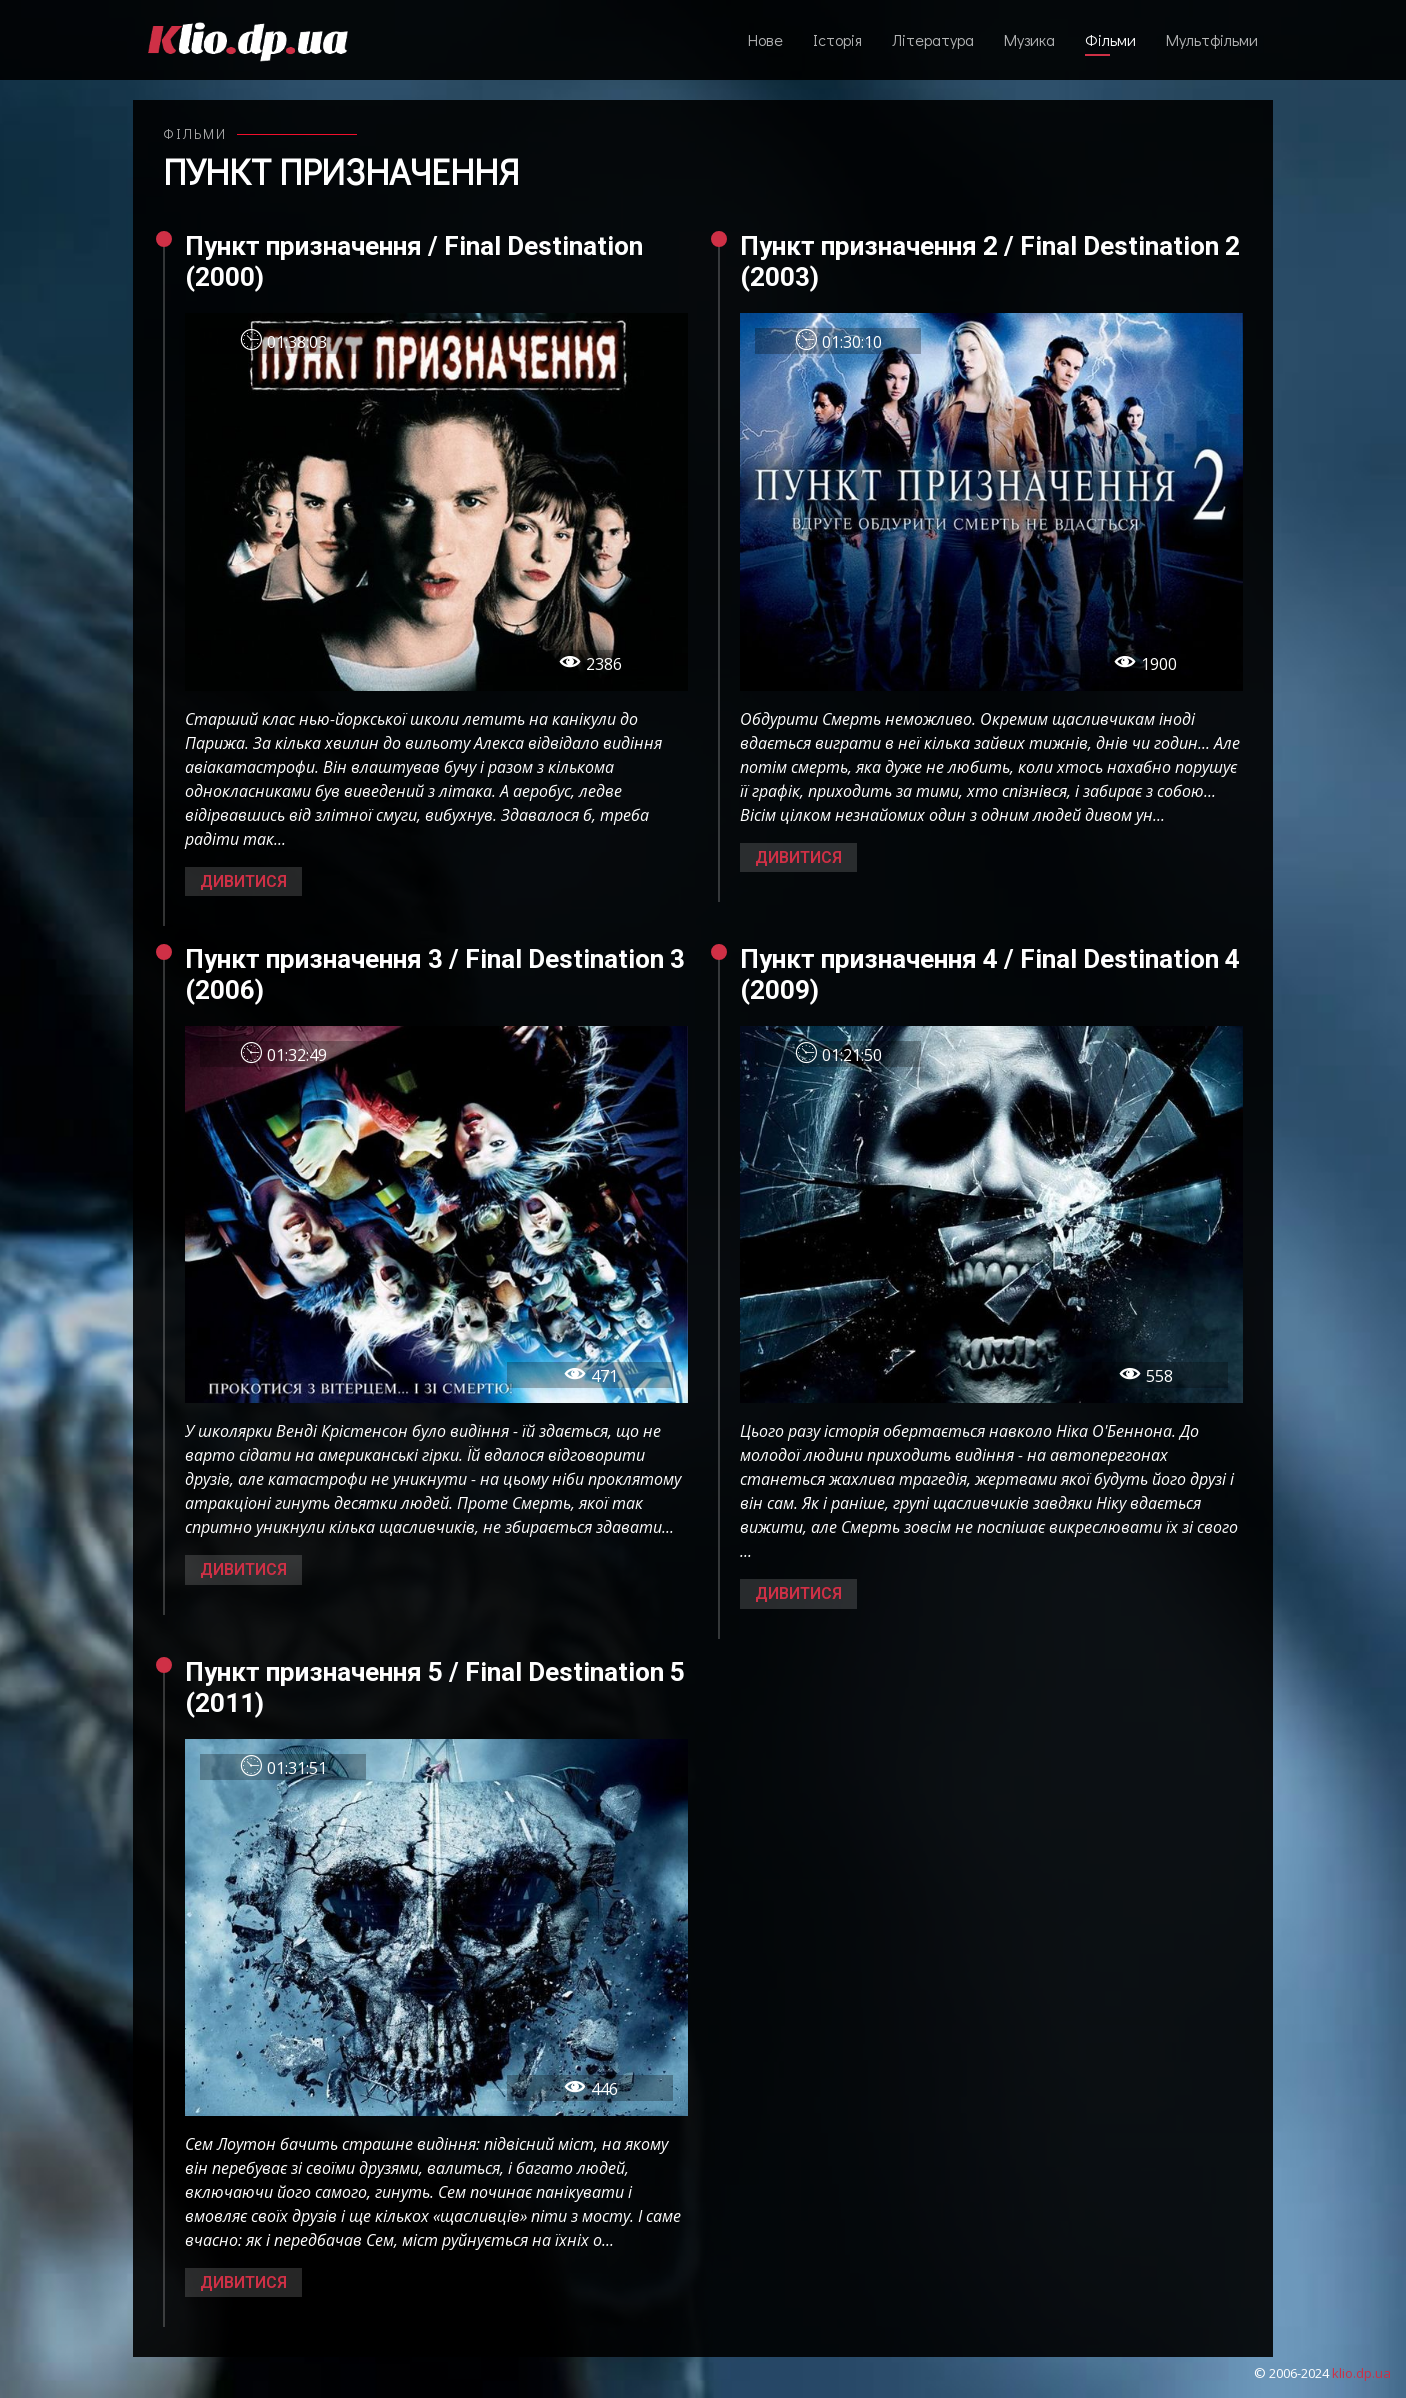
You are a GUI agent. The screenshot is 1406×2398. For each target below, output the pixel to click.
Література (933, 39)
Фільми (1110, 39)
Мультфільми (1212, 39)
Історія (837, 39)
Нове (765, 39)
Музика (1029, 39)
